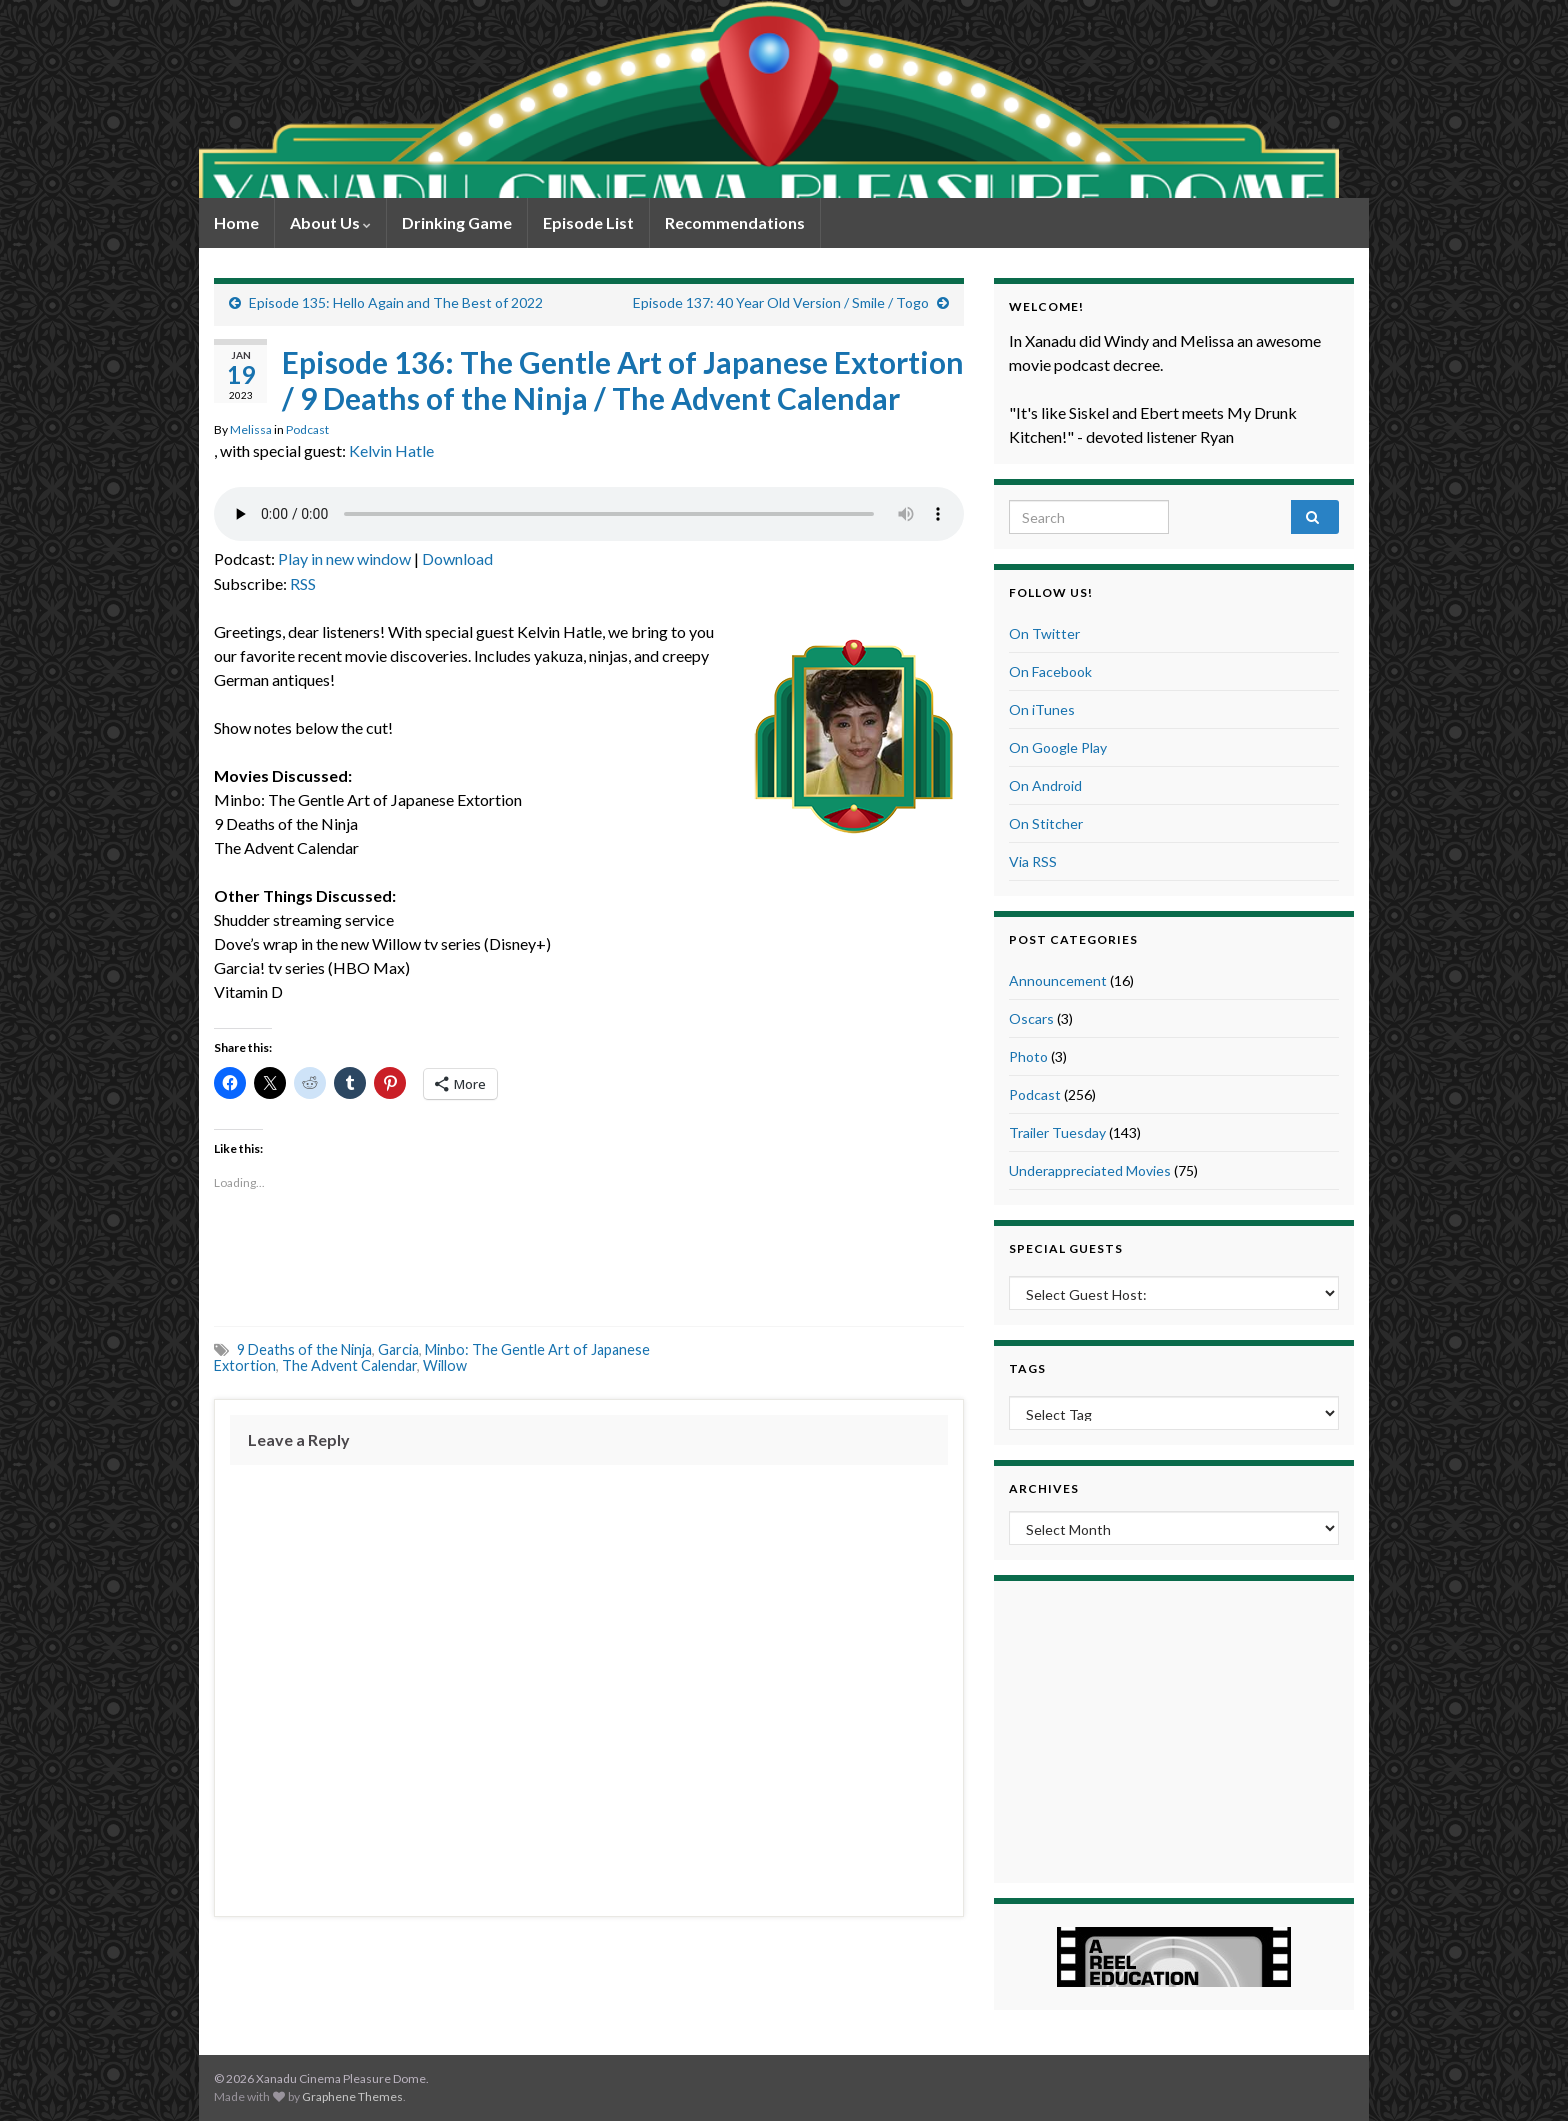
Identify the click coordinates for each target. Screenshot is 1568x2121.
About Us (330, 222)
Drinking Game (457, 222)
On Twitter (1044, 633)
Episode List (588, 222)
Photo (1028, 1056)
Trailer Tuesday (1057, 1132)
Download (457, 558)
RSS (303, 583)
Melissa (251, 429)
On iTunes (1042, 709)
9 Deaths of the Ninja (304, 1349)
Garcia (398, 1349)
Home (236, 222)
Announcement (1058, 980)
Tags (1027, 1368)
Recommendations (735, 222)
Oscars (1031, 1018)
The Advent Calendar (349, 1365)
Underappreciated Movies (1090, 1170)
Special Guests (1066, 1248)
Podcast (307, 429)
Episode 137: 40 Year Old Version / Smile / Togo (781, 302)
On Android (1045, 785)
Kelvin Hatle (391, 450)
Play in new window (344, 558)
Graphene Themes (352, 2096)
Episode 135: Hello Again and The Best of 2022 (396, 302)
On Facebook (1050, 671)
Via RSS (1033, 861)
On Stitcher (1046, 823)
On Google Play (1058, 747)
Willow (445, 1365)
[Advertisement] (589, 1262)
